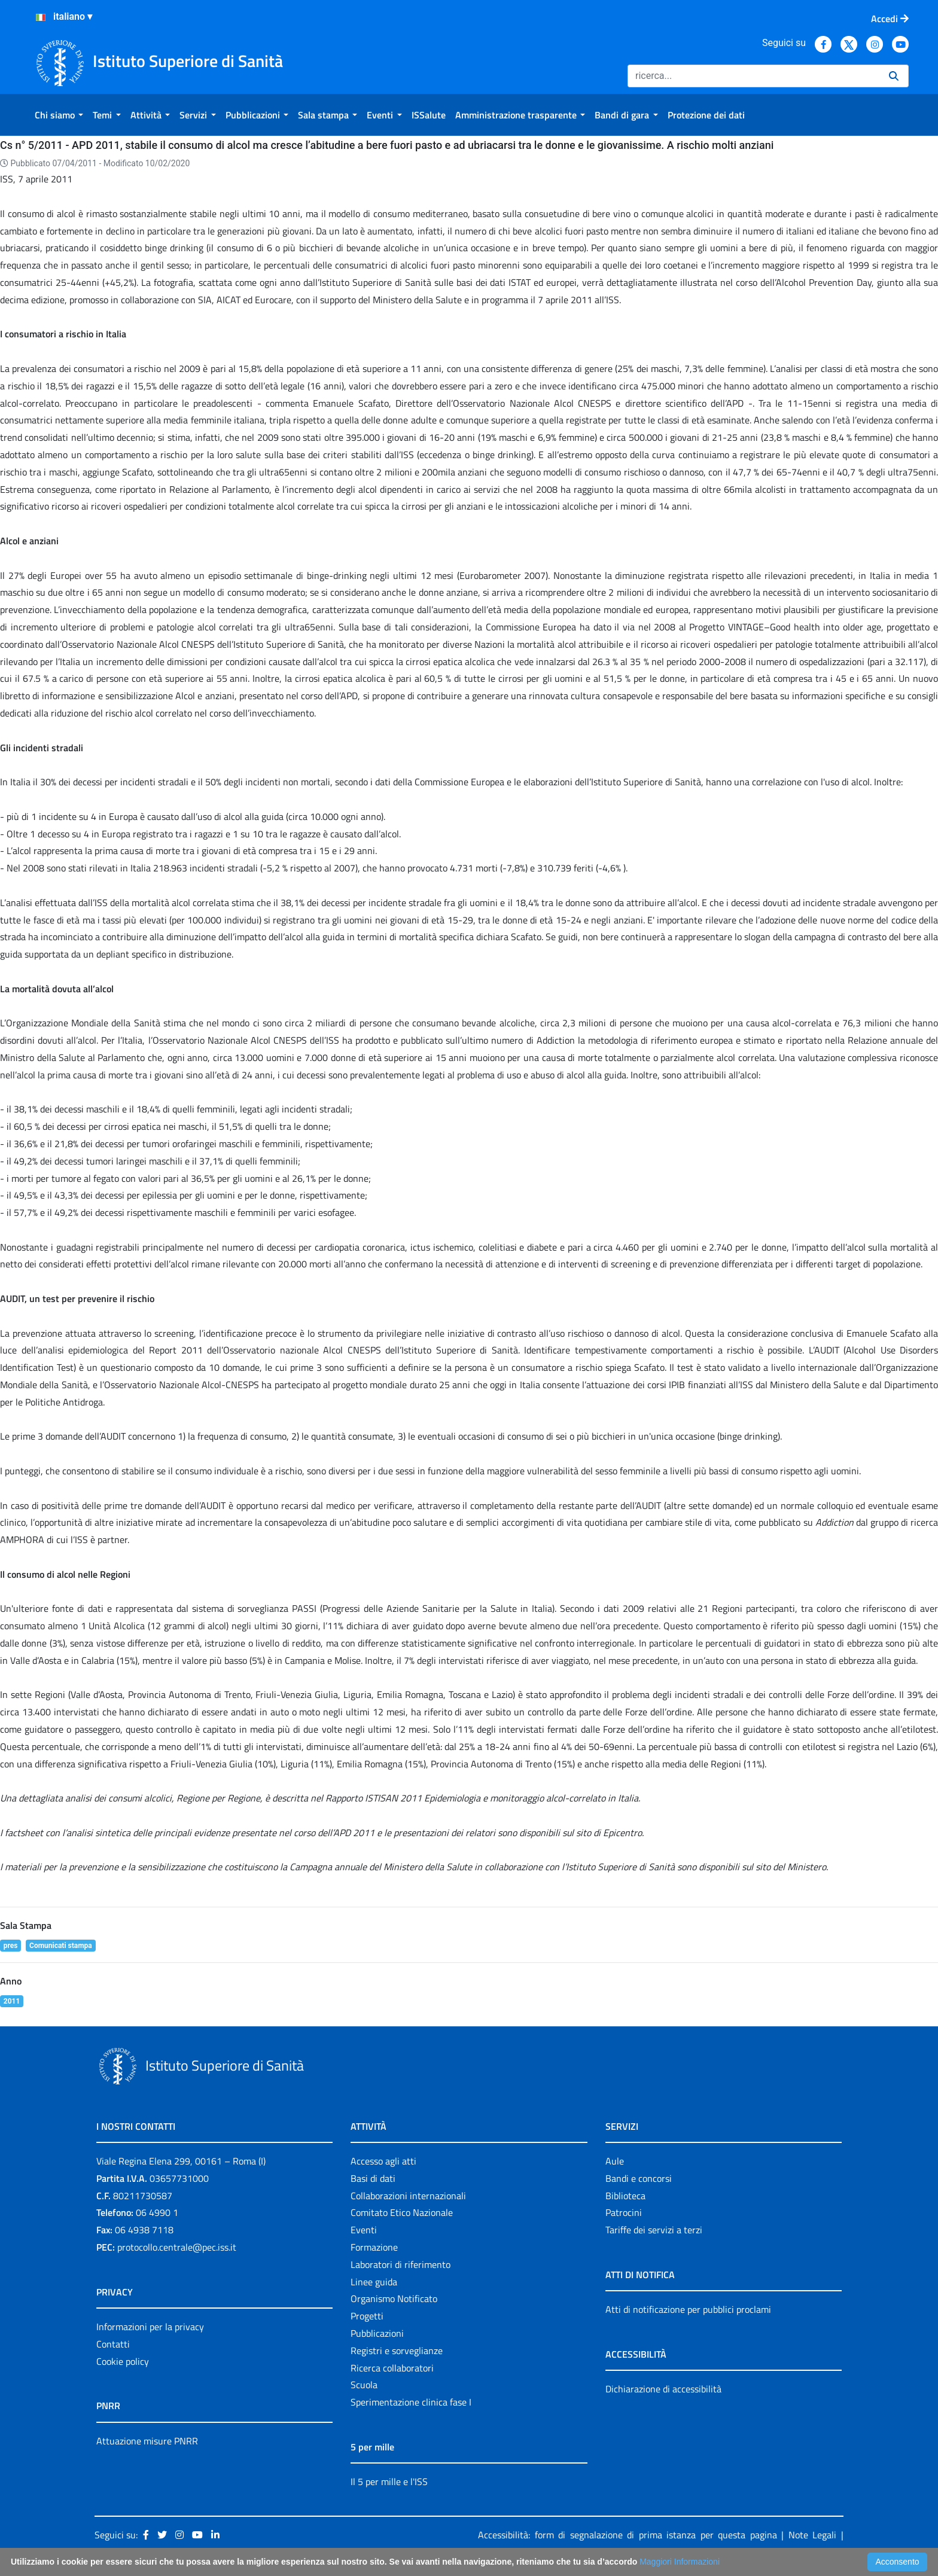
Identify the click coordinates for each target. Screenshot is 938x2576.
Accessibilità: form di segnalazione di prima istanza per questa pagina (627, 2535)
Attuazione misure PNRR (147, 2441)
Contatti (113, 2344)
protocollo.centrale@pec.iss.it (176, 2247)
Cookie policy (122, 2361)
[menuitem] (59, 115)
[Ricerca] (753, 76)
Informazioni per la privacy (150, 2326)
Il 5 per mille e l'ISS (389, 2481)
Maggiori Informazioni (679, 2561)
